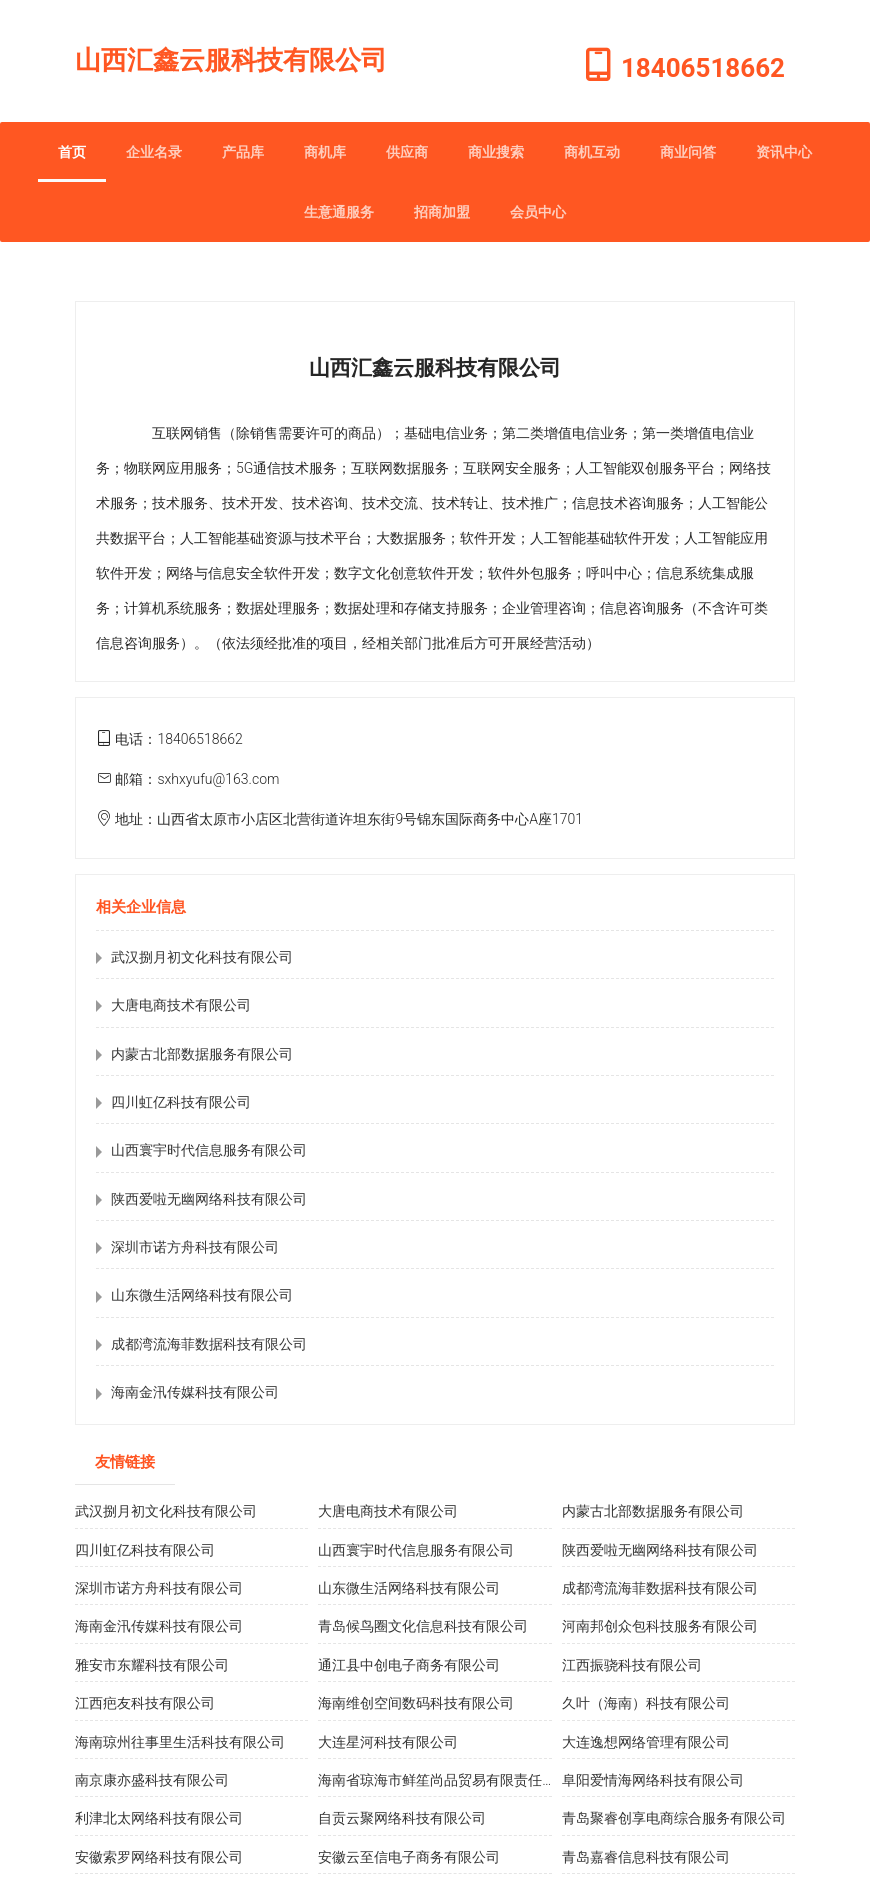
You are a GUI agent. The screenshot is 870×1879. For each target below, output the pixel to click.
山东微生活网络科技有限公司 (202, 1295)
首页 (72, 152)
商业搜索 (496, 152)
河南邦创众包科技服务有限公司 (660, 1626)
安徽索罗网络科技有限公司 (159, 1857)
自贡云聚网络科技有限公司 (402, 1818)
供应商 (407, 152)
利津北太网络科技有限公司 (159, 1818)
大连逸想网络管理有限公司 (646, 1742)
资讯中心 (784, 152)
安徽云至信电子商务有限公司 (409, 1857)
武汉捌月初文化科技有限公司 (202, 957)
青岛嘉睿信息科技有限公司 (646, 1857)
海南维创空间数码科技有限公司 (416, 1703)
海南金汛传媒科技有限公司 (195, 1392)
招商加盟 (442, 212)
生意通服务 (339, 212)
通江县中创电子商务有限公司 (409, 1665)
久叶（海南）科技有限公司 (646, 1703)
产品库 (243, 152)
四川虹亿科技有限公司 (181, 1102)
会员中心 (538, 212)
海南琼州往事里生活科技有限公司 (180, 1742)
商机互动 (592, 152)
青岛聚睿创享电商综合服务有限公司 (674, 1818)
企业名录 (154, 152)
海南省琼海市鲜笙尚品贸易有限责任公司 (444, 1780)
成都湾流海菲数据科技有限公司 (209, 1344)
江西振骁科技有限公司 (632, 1665)
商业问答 (688, 152)
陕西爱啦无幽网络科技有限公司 (209, 1199)
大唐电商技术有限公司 (181, 1005)
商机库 (325, 152)
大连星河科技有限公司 (388, 1742)
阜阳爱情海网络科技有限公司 (653, 1780)
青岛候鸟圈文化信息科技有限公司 (423, 1626)
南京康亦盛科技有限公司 (152, 1780)
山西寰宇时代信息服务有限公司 (209, 1150)
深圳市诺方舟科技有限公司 (195, 1247)
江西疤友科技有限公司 (145, 1703)
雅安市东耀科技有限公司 (152, 1665)
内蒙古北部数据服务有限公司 (202, 1054)
